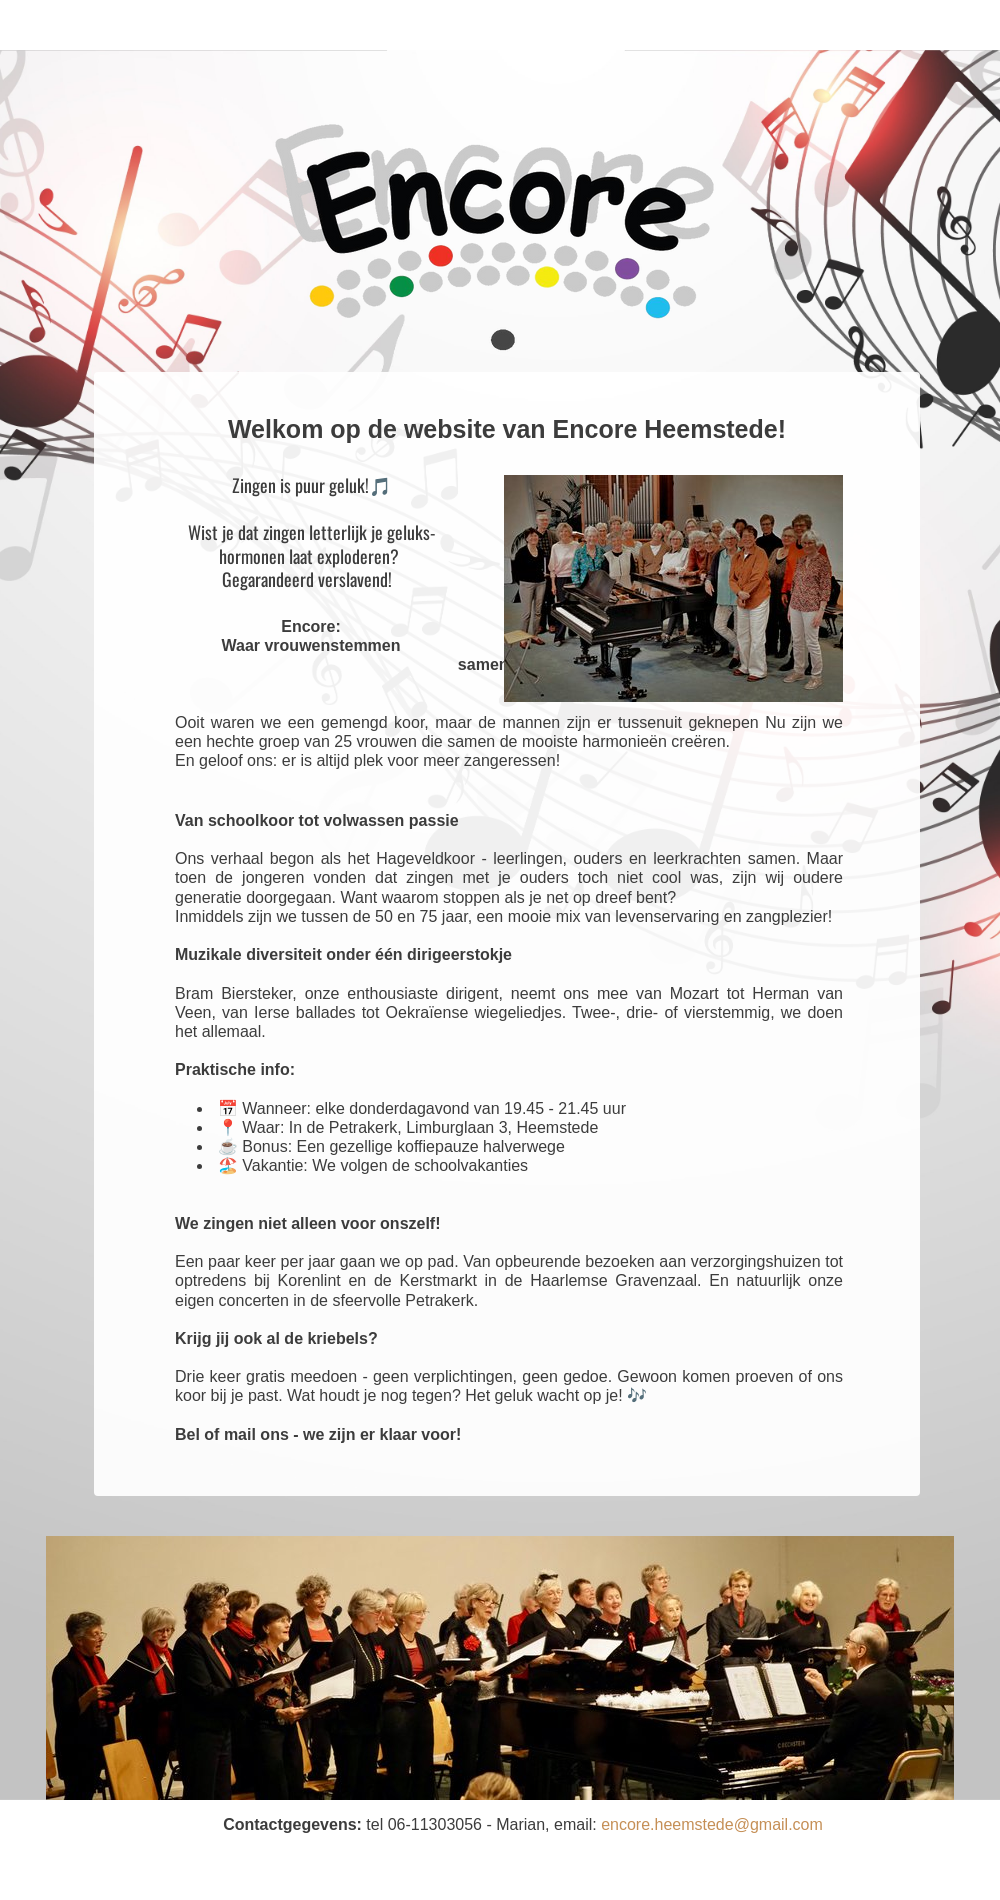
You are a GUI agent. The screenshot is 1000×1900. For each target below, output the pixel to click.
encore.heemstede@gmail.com (712, 1824)
